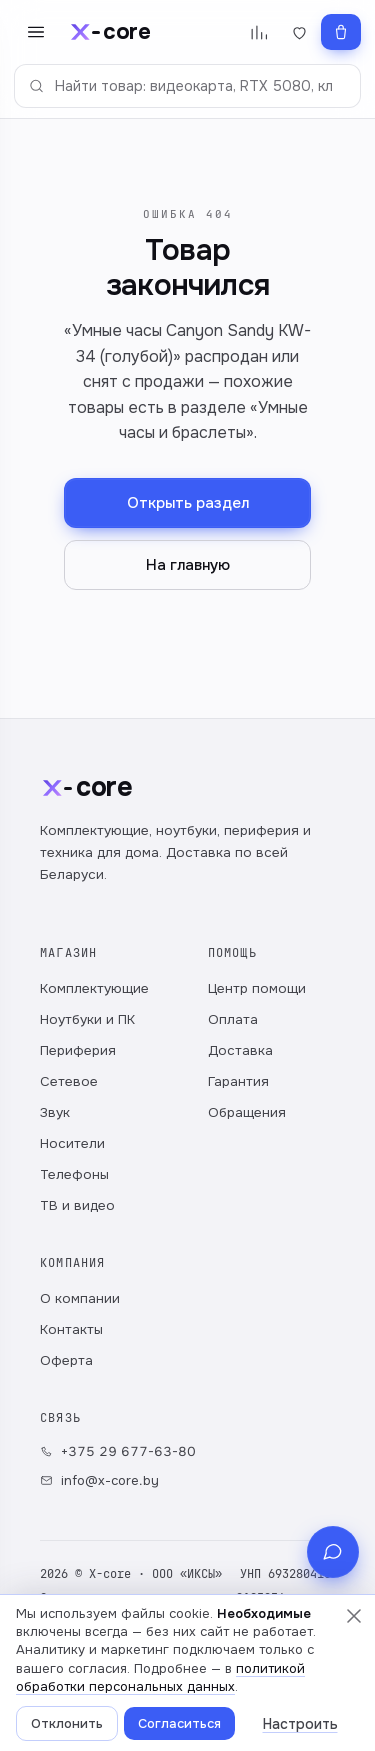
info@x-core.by (99, 1480)
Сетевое (69, 1081)
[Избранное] (299, 32)
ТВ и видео (77, 1205)
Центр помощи (257, 988)
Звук (55, 1112)
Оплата (233, 1019)
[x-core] (109, 32)
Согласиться (179, 1723)
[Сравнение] (258, 32)
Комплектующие (94, 988)
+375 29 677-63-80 (118, 1451)
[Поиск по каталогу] (187, 86)
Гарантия (238, 1081)
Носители (72, 1143)
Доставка (240, 1050)
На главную (188, 565)
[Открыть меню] (36, 32)
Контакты (71, 1329)
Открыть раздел (188, 503)
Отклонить (67, 1723)
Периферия (78, 1050)
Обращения (247, 1112)
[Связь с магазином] (333, 1552)
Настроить (300, 1724)
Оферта (66, 1360)
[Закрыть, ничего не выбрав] (354, 1616)
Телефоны (74, 1174)
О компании (80, 1298)
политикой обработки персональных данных (160, 1677)
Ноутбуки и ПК (87, 1019)
